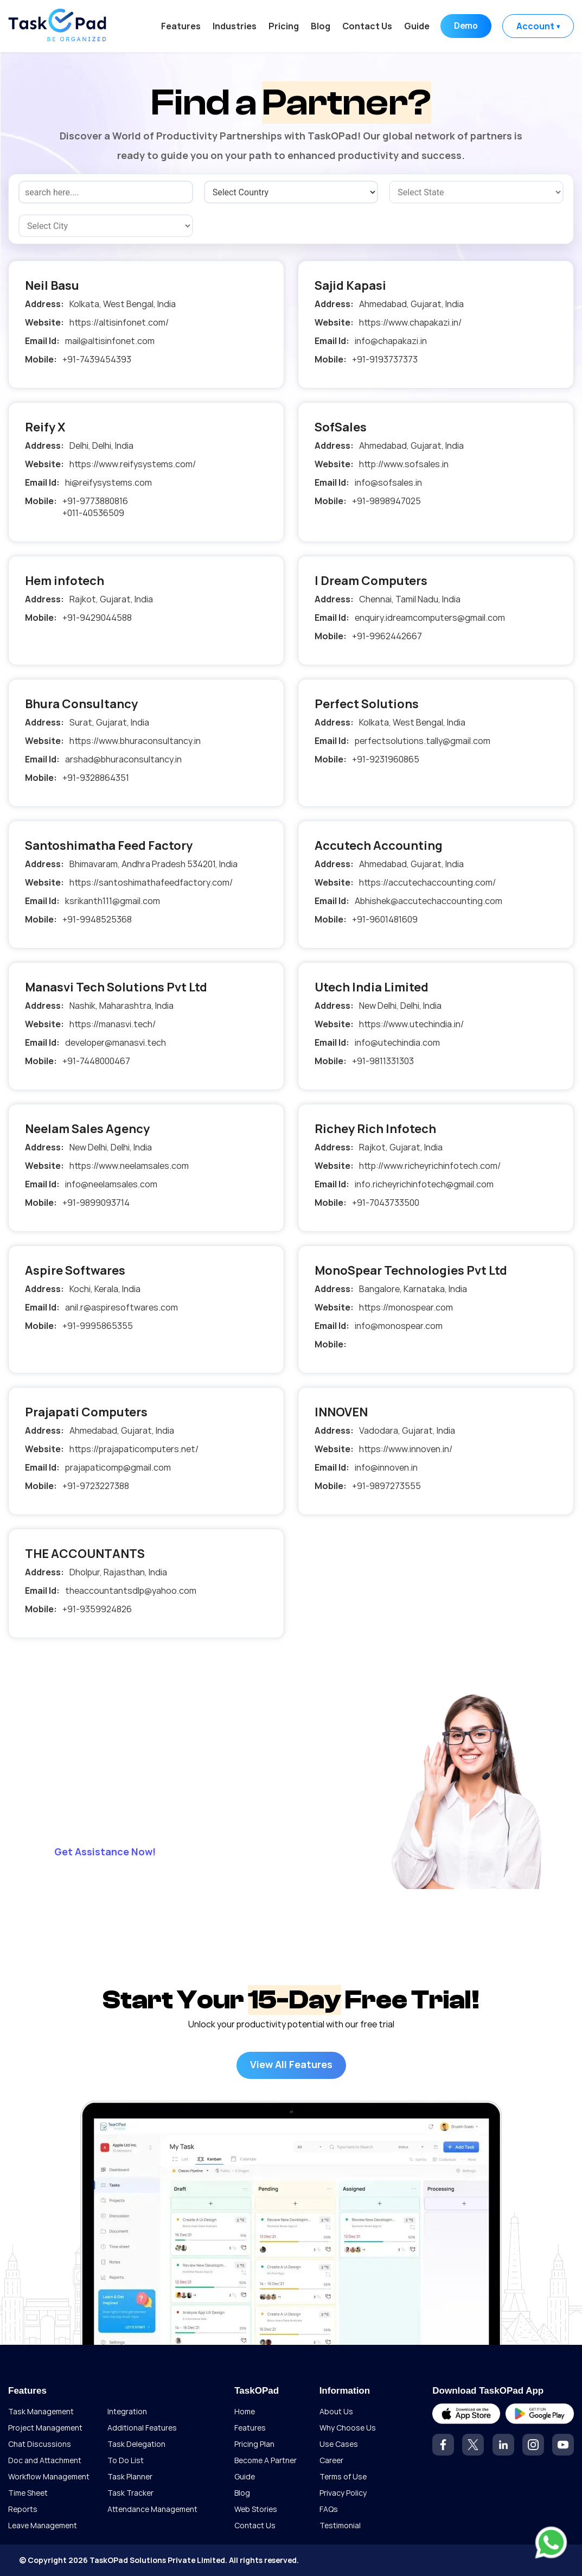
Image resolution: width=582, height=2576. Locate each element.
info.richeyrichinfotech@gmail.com (424, 1184)
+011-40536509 (93, 513)
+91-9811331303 (383, 1061)
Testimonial (340, 2525)
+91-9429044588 (97, 618)
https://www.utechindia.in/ (411, 1024)
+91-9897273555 (386, 1486)
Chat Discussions (39, 2444)
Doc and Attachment (44, 2460)
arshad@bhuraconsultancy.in (123, 759)
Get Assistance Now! (105, 1851)
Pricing (282, 26)
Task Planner (129, 2476)
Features (180, 26)
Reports (22, 2509)
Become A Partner (265, 2460)
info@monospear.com (399, 1326)
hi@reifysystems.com (108, 482)
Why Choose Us (347, 2427)
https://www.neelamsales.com (129, 1166)
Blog (319, 26)
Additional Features (142, 2427)
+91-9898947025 (386, 501)
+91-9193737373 (385, 359)
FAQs (328, 2509)
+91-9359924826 (97, 1609)
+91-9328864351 (95, 778)
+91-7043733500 (385, 1203)
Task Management (41, 2411)
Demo (465, 25)
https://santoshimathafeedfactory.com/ (151, 882)
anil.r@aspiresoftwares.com (121, 1307)
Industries (233, 26)
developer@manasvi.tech (115, 1042)
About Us (336, 2411)
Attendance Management (152, 2509)
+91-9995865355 (97, 1326)
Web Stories (255, 2509)
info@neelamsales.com (111, 1184)
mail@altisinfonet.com (110, 341)
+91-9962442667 (387, 636)
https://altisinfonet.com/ (119, 322)
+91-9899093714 (96, 1203)
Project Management (45, 2427)
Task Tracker (130, 2493)
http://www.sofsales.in (404, 464)
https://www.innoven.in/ (405, 1449)
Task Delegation (136, 2444)
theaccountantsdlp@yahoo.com (130, 1591)
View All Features (291, 2064)
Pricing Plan (254, 2444)
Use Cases (338, 2444)
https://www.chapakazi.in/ (410, 322)
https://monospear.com (406, 1307)
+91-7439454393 (96, 359)
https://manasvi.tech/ (112, 1024)
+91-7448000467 (96, 1061)
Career (331, 2460)
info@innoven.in (386, 1467)
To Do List (125, 2460)
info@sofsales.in (388, 482)
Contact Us (366, 26)
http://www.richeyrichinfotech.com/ (430, 1166)
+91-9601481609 (385, 919)
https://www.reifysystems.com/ (132, 464)
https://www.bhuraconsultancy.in (135, 741)
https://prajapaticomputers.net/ (134, 1449)
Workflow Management (48, 2476)
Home (244, 2411)
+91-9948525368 (97, 919)
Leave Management (42, 2525)
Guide (415, 26)
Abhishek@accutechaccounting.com (428, 901)
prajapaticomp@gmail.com (118, 1467)
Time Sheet (28, 2493)
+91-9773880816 (95, 501)
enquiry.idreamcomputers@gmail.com (430, 618)
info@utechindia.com (397, 1042)
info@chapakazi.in (391, 341)
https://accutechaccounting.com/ (427, 882)
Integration (127, 2411)
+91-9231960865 (385, 759)
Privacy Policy (343, 2493)
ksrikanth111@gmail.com (112, 901)
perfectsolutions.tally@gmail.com (422, 741)
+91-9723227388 (95, 1486)
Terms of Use (343, 2476)
